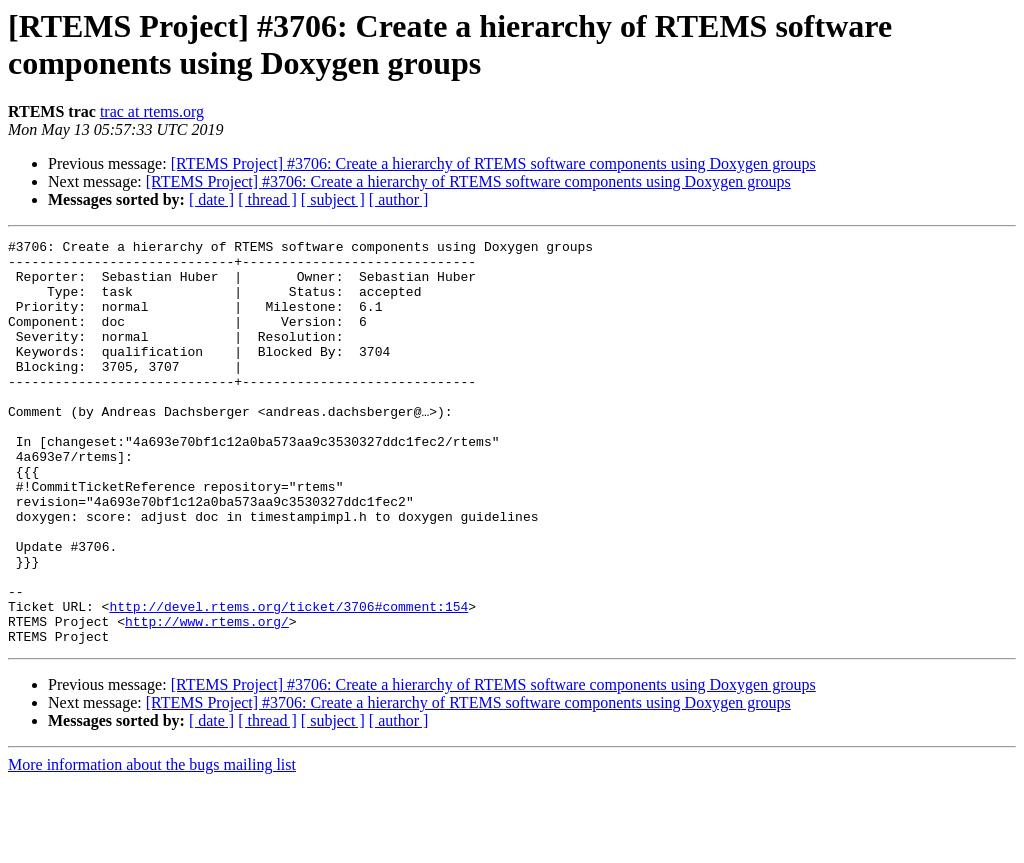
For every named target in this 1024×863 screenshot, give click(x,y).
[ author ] (399, 199)
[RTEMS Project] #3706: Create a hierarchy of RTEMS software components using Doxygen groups (493, 163)
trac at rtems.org (152, 111)
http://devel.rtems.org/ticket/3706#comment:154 (288, 681)
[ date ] (211, 199)
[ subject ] (333, 199)
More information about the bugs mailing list (152, 845)
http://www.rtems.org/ (207, 699)
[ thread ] (267, 199)
